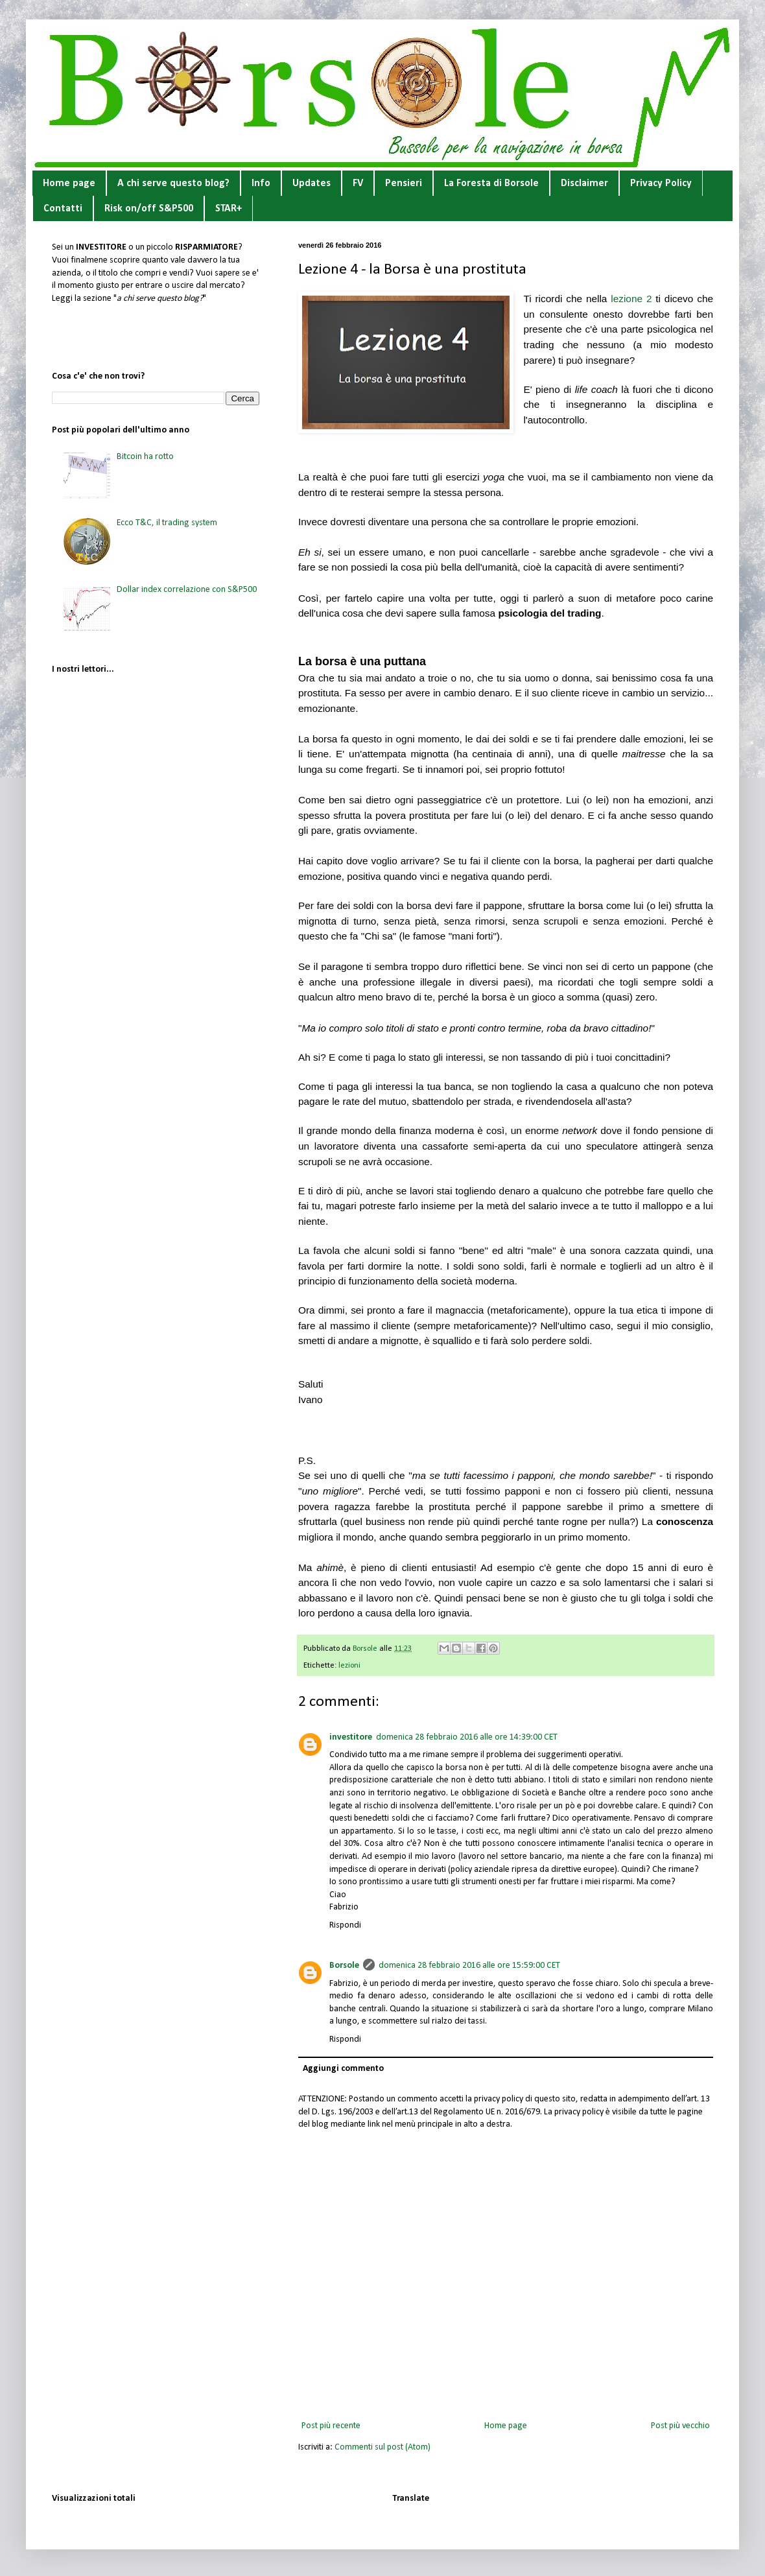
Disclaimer (584, 183)
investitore (350, 1737)
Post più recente (330, 2426)
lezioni (349, 1666)
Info (261, 183)
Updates (311, 183)
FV (358, 183)
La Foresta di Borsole (491, 183)
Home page (69, 183)
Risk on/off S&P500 (148, 209)
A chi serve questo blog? (173, 183)
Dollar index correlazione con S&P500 (187, 590)
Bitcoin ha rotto (145, 457)
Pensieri (403, 183)
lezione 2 (631, 298)
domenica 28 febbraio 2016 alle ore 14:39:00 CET (467, 1737)
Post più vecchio (680, 2426)
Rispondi (345, 1925)
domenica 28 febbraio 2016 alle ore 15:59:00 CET (469, 1965)
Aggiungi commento (343, 2069)
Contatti (62, 209)
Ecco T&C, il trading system (167, 523)
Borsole (344, 1965)
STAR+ (228, 209)
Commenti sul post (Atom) (382, 2447)
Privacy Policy (661, 183)
